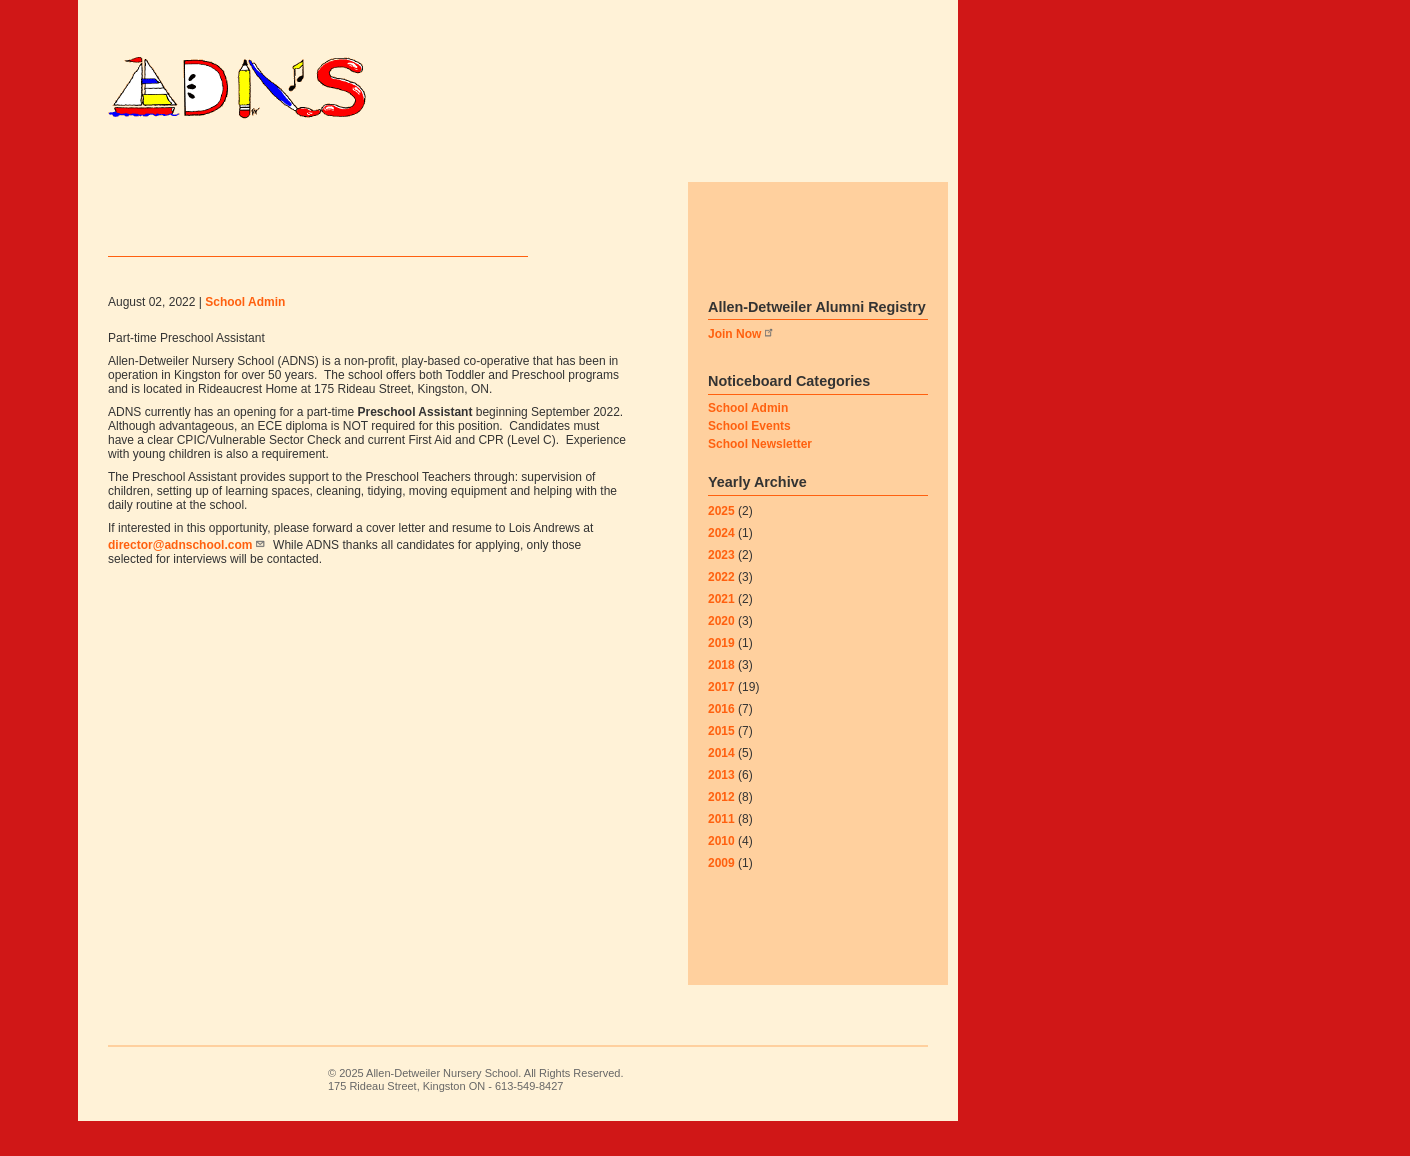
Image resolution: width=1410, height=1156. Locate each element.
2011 (721, 853)
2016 (721, 743)
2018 (721, 699)
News (230, 159)
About (797, 159)
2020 (721, 655)
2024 (721, 567)
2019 (721, 677)
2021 (721, 633)
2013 (721, 809)
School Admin (748, 442)
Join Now (741, 369)
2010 (721, 875)
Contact (173, 194)
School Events (749, 460)
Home (153, 159)
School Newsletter (760, 478)
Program (449, 159)
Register (558, 159)
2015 (721, 765)
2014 (721, 787)
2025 (721, 545)
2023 (721, 589)
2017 (721, 721)
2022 (721, 611)
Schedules (331, 159)
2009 (721, 897)
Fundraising (684, 159)
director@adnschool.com (187, 582)
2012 (721, 831)
